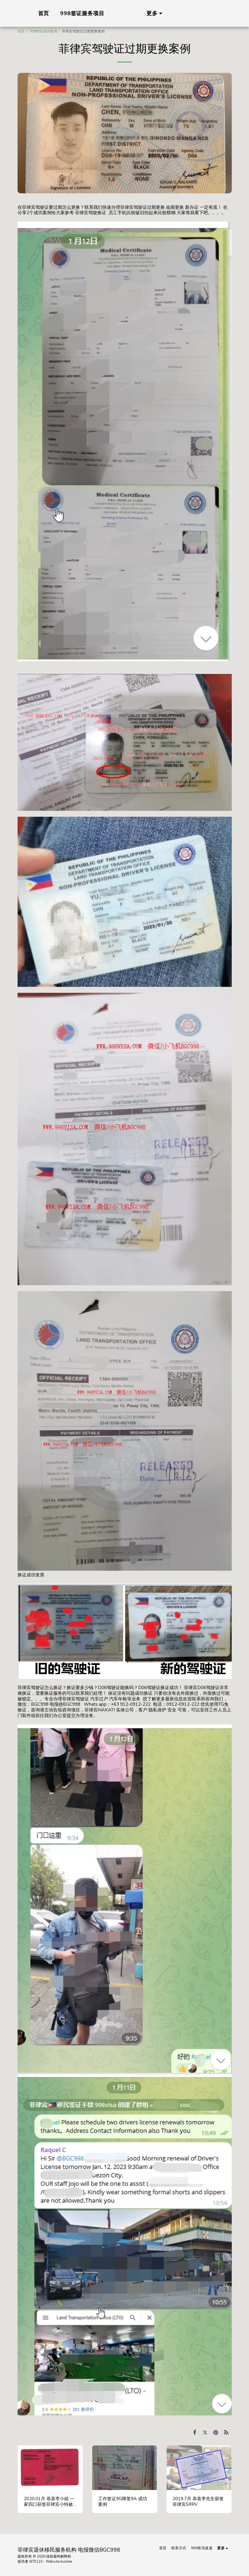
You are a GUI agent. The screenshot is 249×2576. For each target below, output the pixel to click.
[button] (215, 13)
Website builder (59, 2561)
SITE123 (36, 2561)
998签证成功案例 (43, 31)
